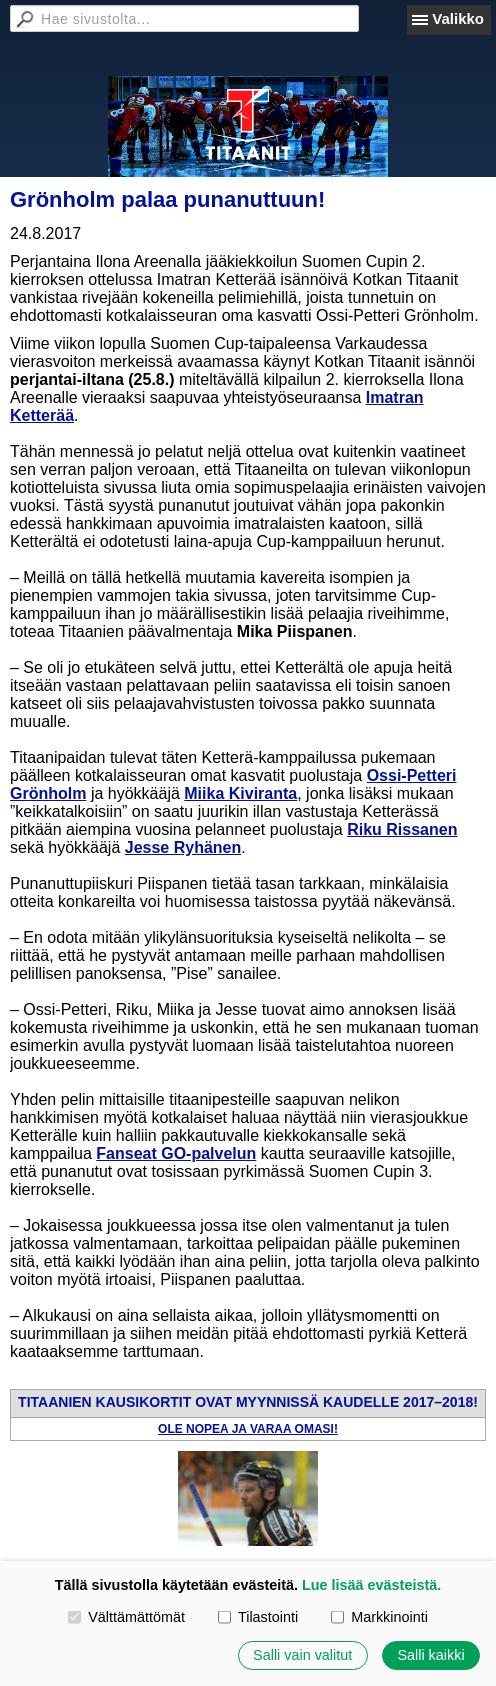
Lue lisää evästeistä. (371, 1585)
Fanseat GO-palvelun (176, 1153)
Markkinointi (379, 1617)
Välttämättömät (126, 1617)
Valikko (458, 18)
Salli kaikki (430, 1655)
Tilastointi (258, 1617)
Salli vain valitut (302, 1655)
